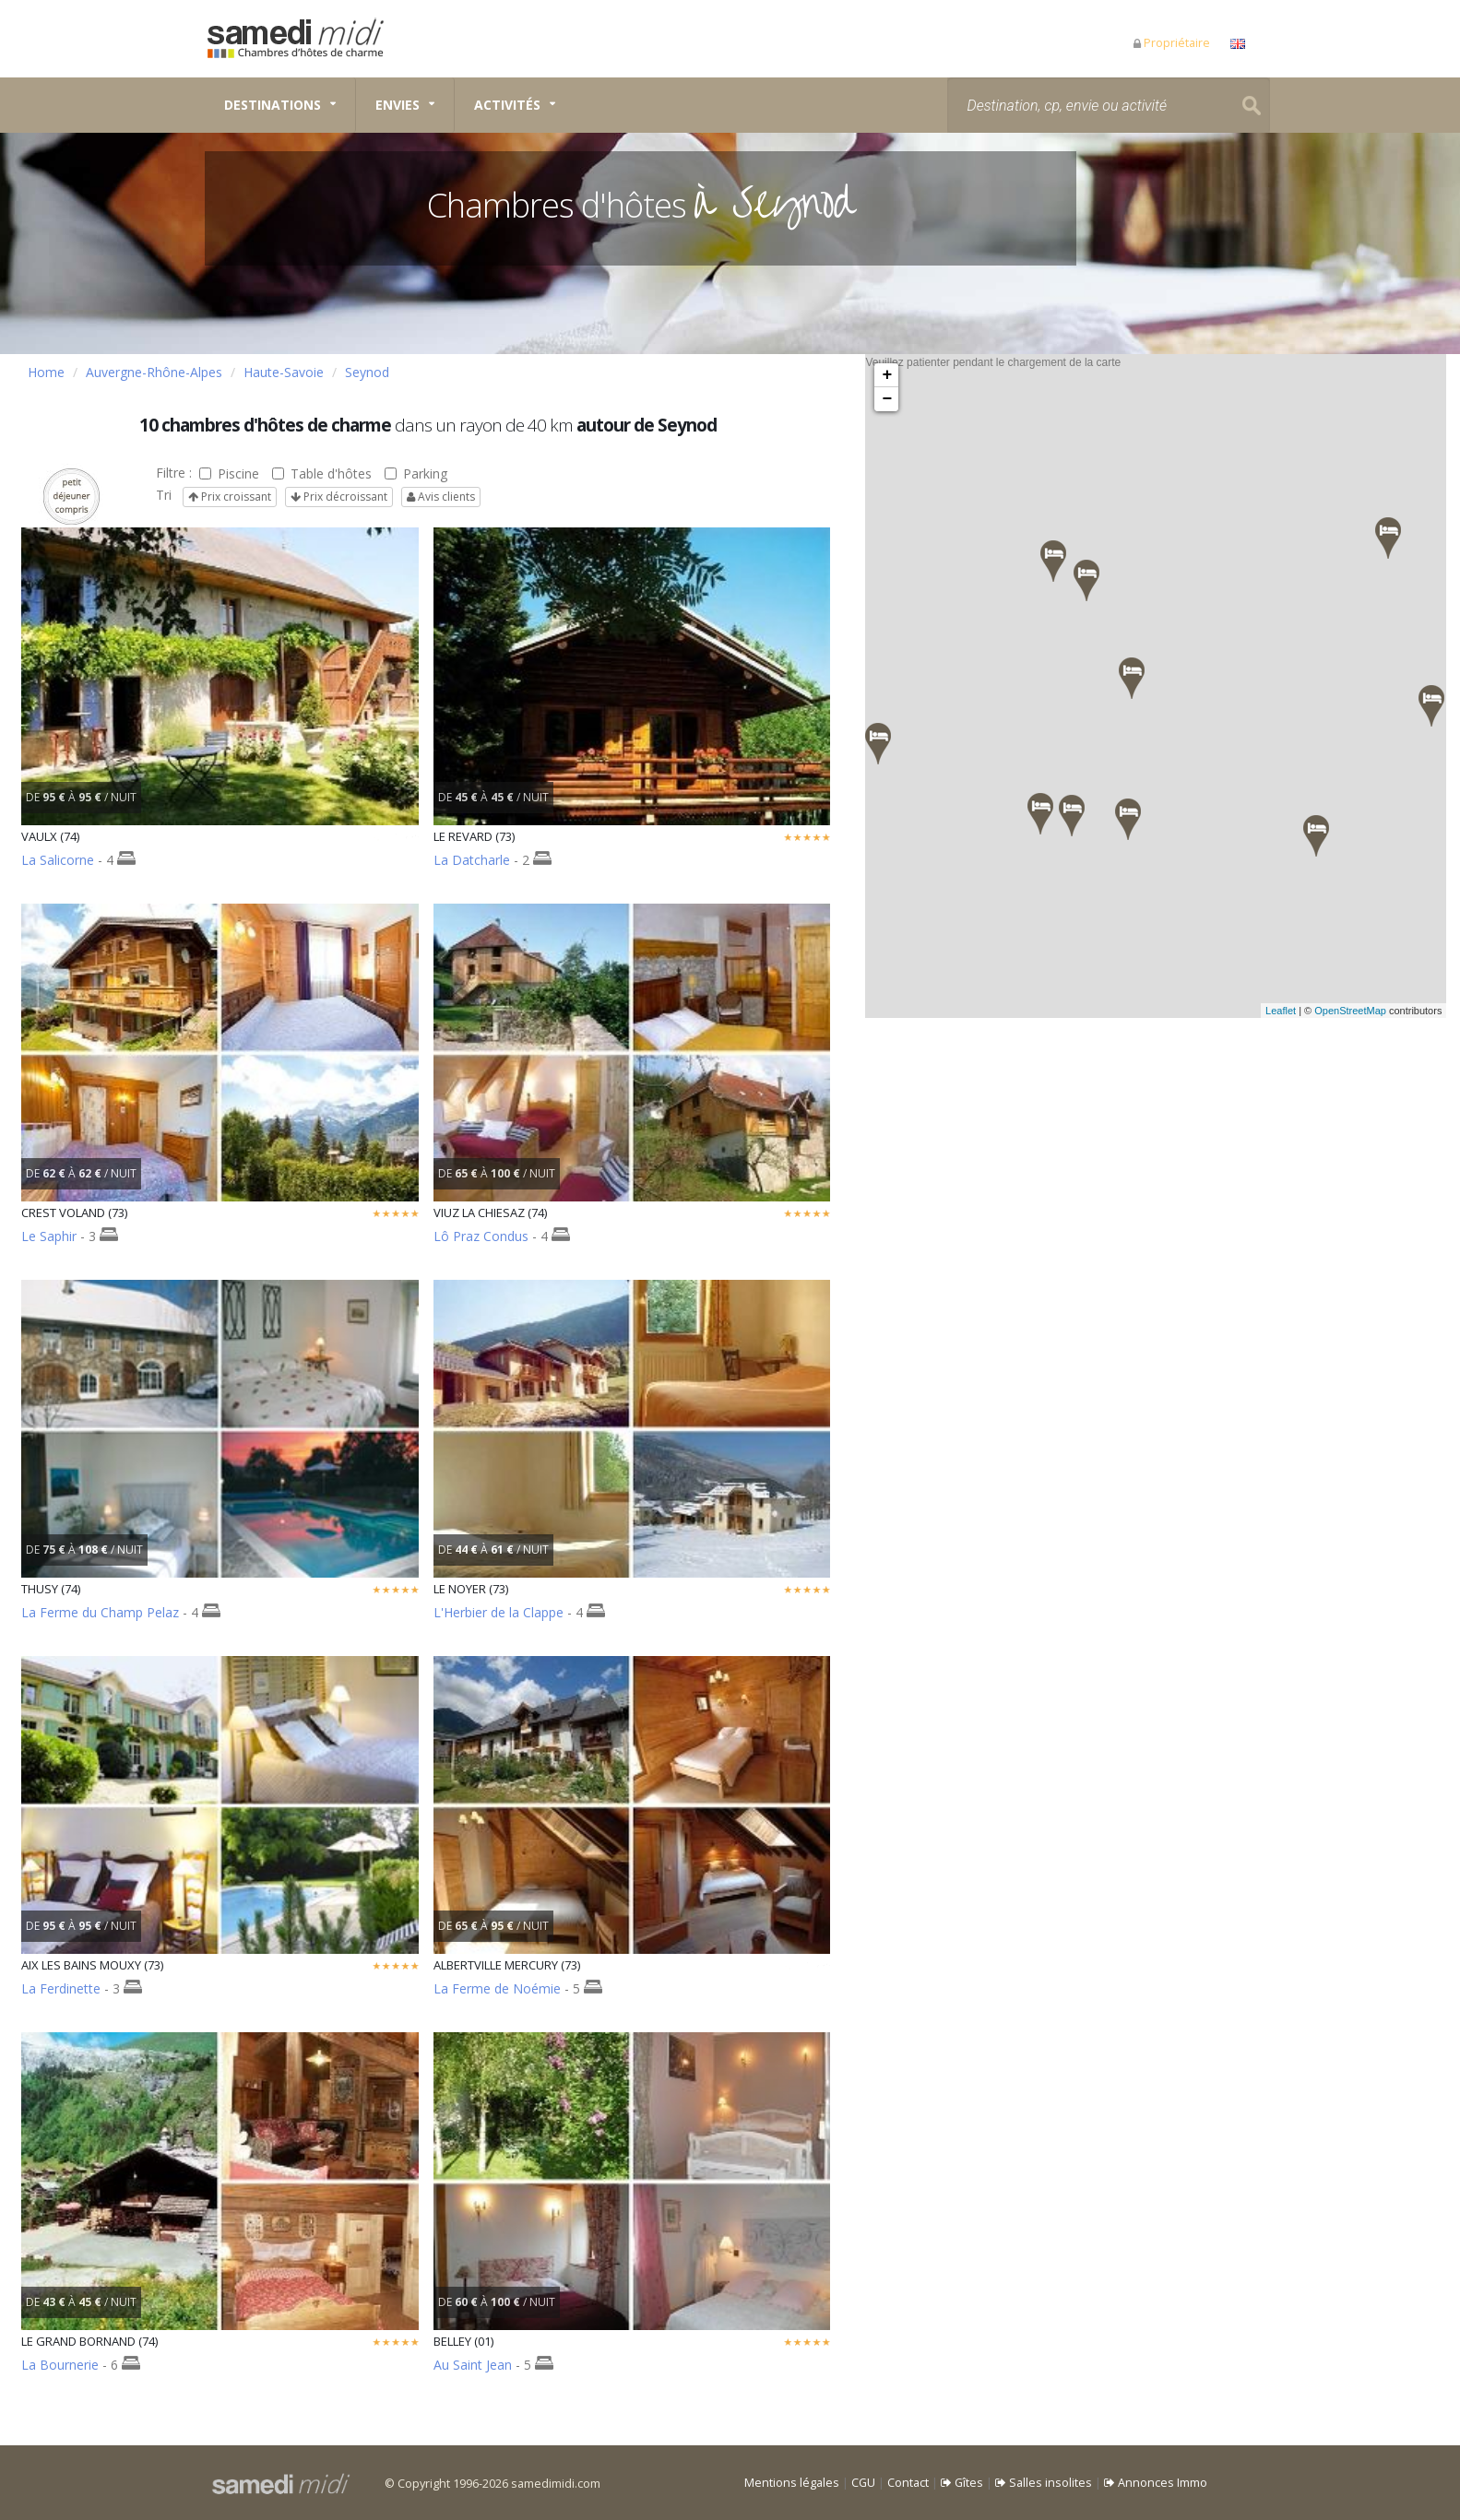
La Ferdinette (61, 1988)
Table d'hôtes (322, 473)
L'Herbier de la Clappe (498, 1612)
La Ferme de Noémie (497, 1988)
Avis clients (441, 496)
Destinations (272, 104)
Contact (908, 2482)
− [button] (888, 399)
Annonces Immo (1155, 2482)
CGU (863, 2482)
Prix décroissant (339, 496)
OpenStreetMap (1371, 1010)
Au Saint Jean (472, 2364)
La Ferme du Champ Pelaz (100, 1612)
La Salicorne (57, 860)
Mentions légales (791, 2482)
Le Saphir (50, 1236)
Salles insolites (1043, 2482)
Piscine (229, 473)
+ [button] (888, 375)
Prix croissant (229, 496)
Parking (416, 473)
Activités (507, 104)
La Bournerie (60, 2364)
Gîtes (962, 2482)
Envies (397, 104)
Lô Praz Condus (480, 1236)
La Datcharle (471, 860)
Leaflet (1302, 1010)
